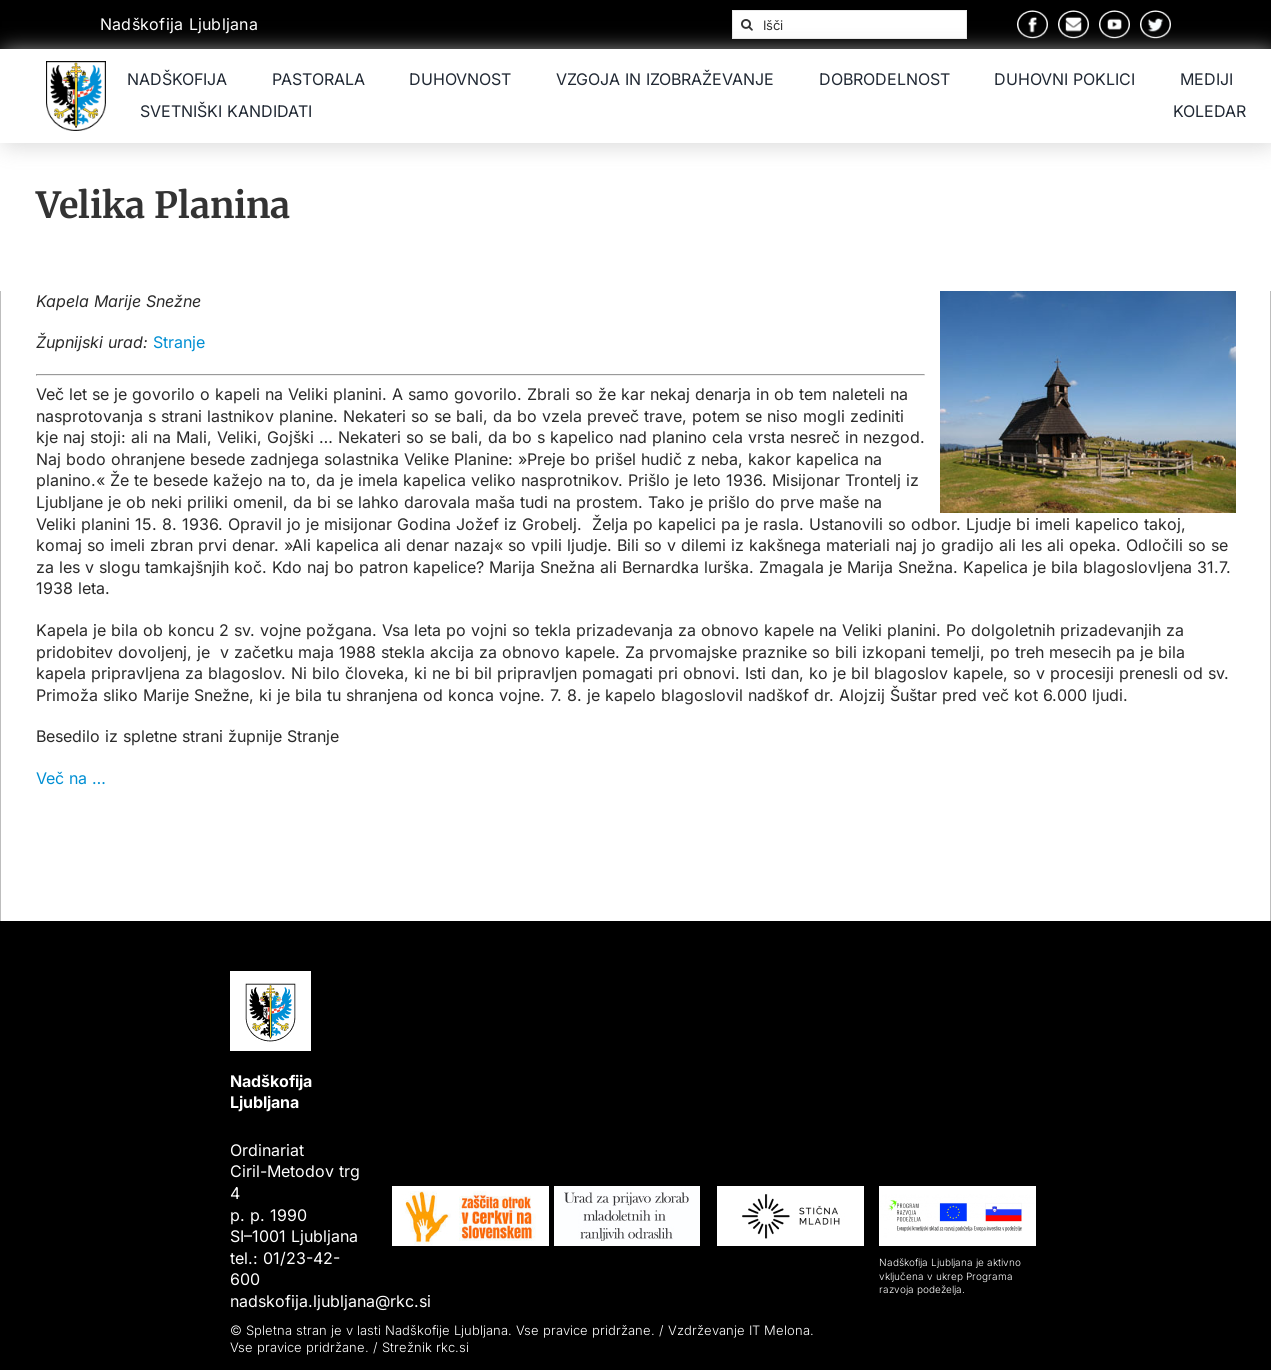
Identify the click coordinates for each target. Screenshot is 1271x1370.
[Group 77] (957, 1194)
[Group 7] (1073, 18)
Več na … (71, 778)
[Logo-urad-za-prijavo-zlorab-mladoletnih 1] (627, 1194)
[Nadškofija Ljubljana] (76, 69)
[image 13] (470, 1194)
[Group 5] (1032, 18)
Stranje (179, 342)
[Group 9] (1155, 18)
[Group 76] (790, 1194)
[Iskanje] (747, 25)
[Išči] (849, 25)
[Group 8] (1114, 18)
